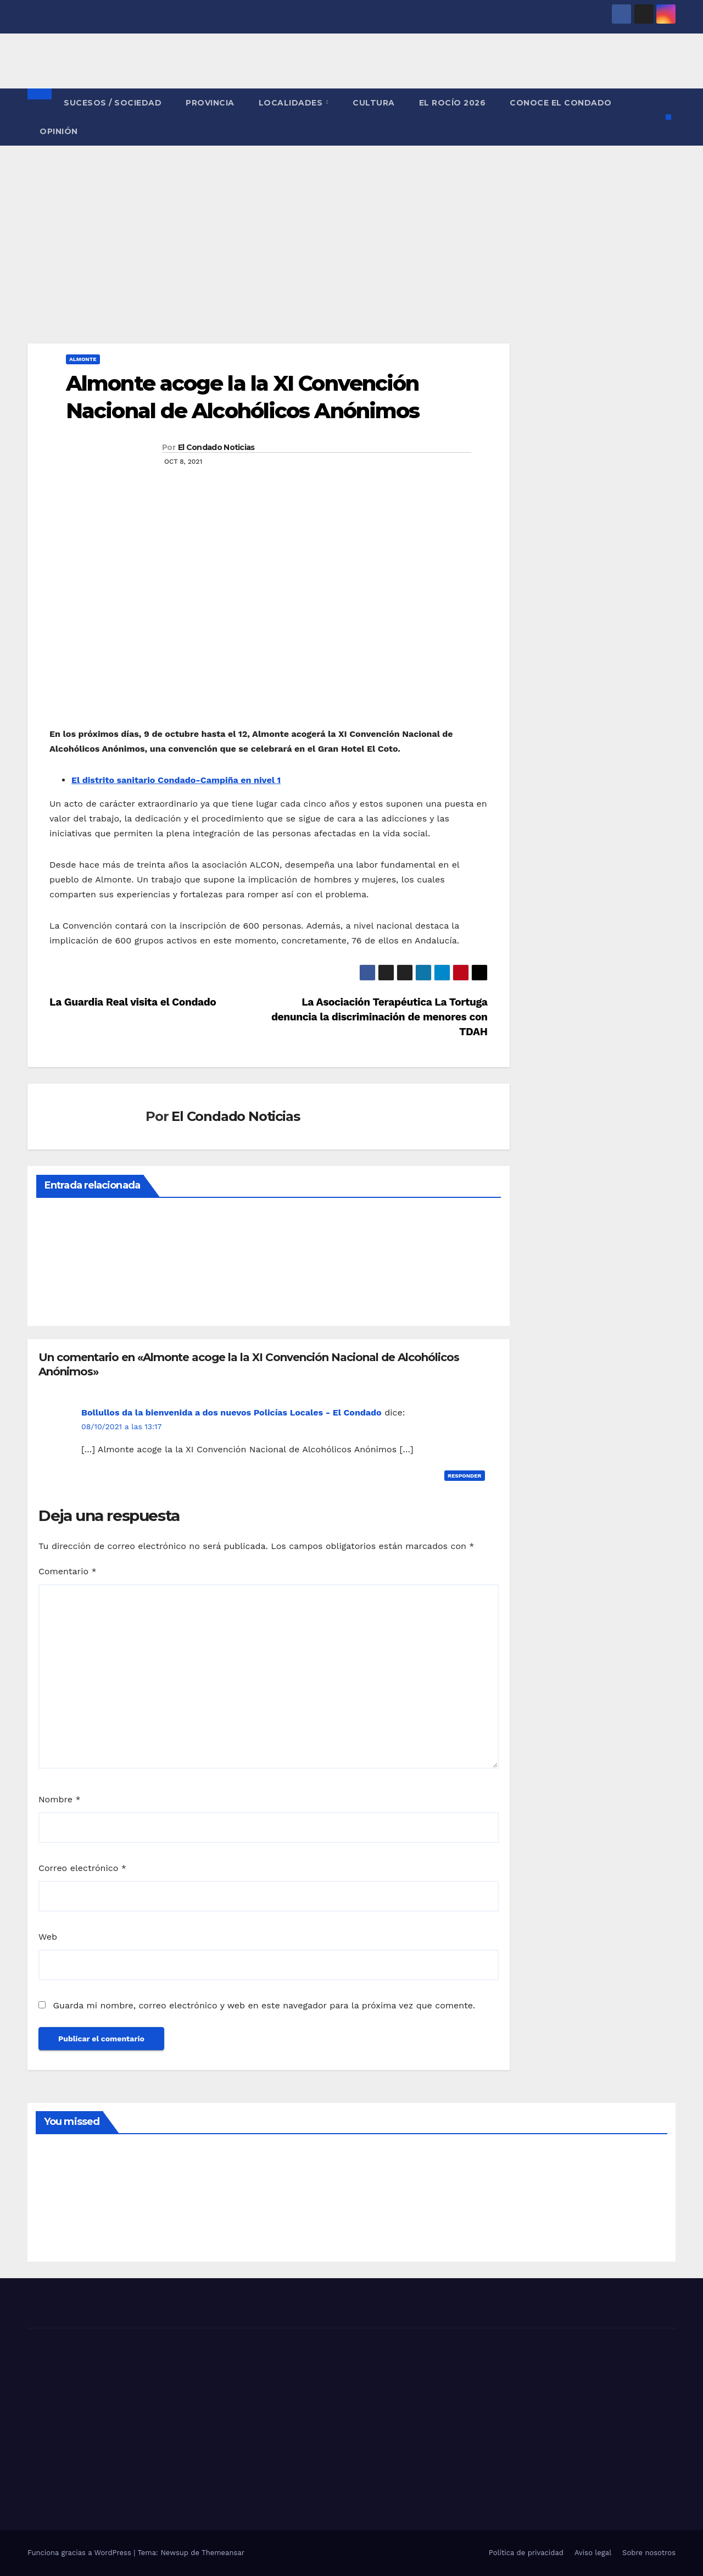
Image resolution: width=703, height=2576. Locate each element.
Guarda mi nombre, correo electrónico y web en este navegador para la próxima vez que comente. (264, 2005)
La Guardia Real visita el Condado (132, 1002)
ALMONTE (83, 359)
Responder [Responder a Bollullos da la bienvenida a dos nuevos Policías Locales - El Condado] (465, 1476)
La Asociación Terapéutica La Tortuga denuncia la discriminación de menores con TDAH (379, 1017)
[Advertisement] (351, 228)
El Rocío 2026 (452, 103)
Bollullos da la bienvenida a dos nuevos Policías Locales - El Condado (231, 1412)
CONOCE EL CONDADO (561, 103)
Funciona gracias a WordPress (80, 2553)
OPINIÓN (59, 131)
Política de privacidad (526, 2553)
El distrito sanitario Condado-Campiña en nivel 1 (176, 780)
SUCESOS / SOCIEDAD (112, 103)
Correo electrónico (82, 1868)
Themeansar (223, 2553)
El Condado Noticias (216, 447)
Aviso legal (592, 2553)
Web (47, 1936)
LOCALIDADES (292, 103)
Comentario (67, 1571)
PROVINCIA (210, 103)
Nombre (59, 1799)
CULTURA (374, 103)
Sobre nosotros (649, 2553)
